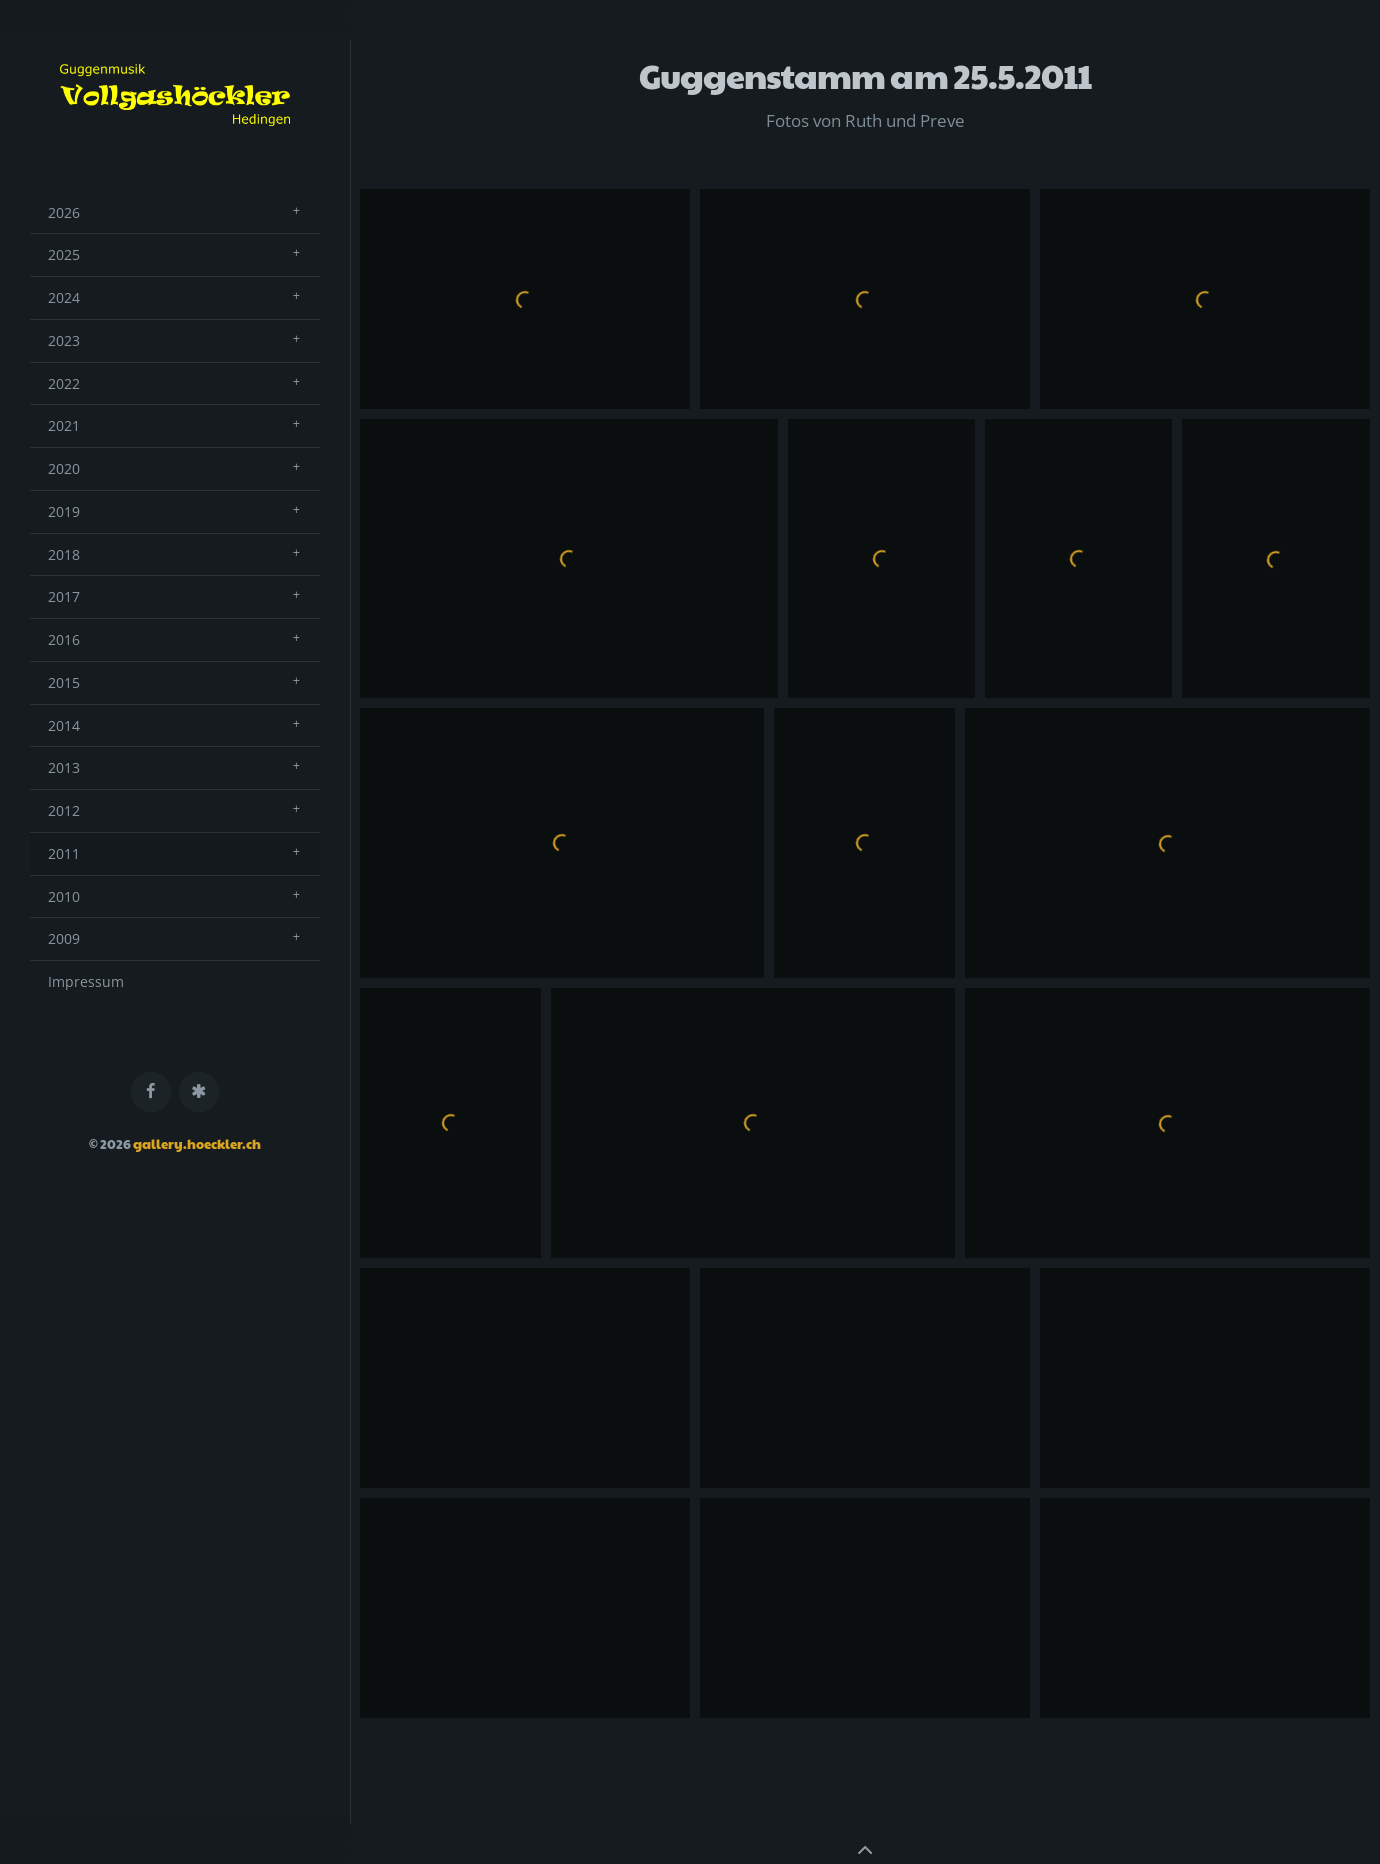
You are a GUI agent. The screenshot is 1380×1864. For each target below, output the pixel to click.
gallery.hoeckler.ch (197, 1144)
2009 (64, 938)
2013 (64, 767)
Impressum (86, 981)
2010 (64, 896)
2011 (64, 853)
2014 (64, 725)
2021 (64, 425)
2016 (64, 639)
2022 (64, 383)
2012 (64, 810)
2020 (64, 468)
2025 (64, 254)
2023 (64, 340)
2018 (64, 554)
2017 (64, 596)
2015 (64, 682)
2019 (64, 511)
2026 (64, 212)
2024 (64, 297)
